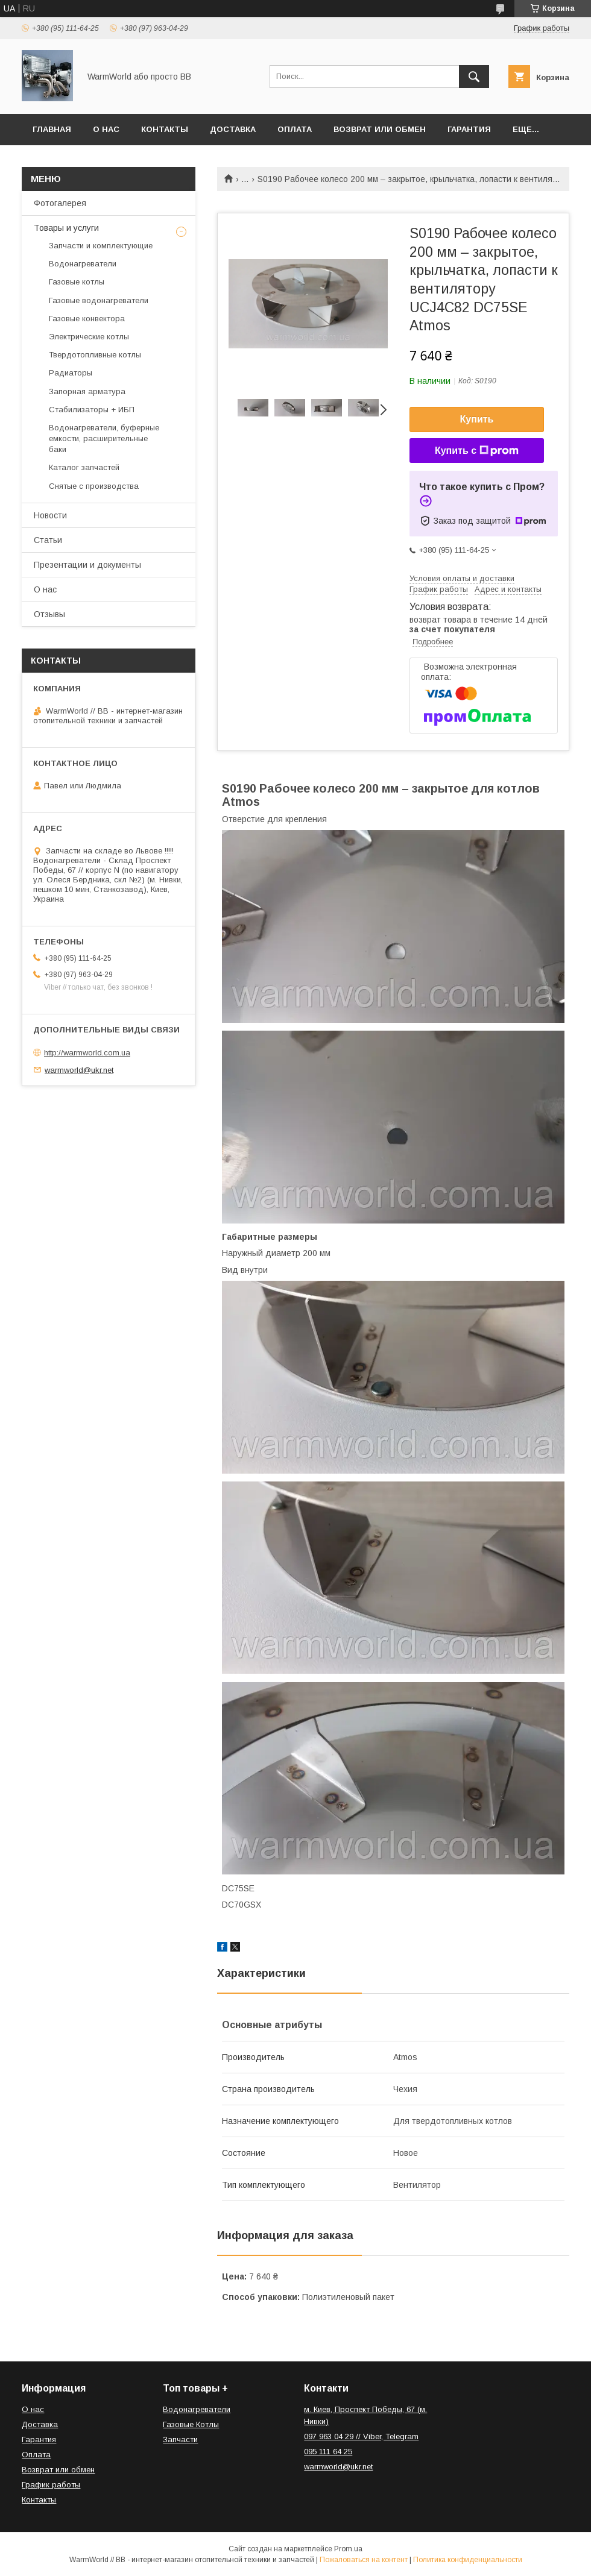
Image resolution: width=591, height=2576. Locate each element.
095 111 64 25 (328, 2451)
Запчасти (180, 2439)
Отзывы (49, 614)
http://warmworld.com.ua (87, 1052)
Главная (52, 129)
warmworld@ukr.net (79, 1069)
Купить (477, 419)
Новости (50, 515)
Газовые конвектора (87, 318)
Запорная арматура (87, 391)
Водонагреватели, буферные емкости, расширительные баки (104, 438)
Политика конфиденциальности (467, 2560)
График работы (51, 2484)
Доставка (233, 129)
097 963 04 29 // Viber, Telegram (361, 2436)
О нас (106, 129)
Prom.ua (348, 2549)
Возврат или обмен (379, 129)
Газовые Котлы (191, 2424)
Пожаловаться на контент (364, 2560)
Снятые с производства (94, 486)
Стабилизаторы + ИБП (91, 409)
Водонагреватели (82, 263)
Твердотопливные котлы (95, 354)
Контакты (164, 129)
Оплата (294, 129)
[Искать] (474, 76)
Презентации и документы (87, 565)
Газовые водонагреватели (98, 300)
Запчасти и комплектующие (101, 245)
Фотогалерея (60, 203)
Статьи (48, 540)
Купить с (477, 450)
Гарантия (469, 129)
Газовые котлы (76, 281)
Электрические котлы (89, 336)
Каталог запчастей (84, 467)
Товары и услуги (66, 228)
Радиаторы (70, 372)
